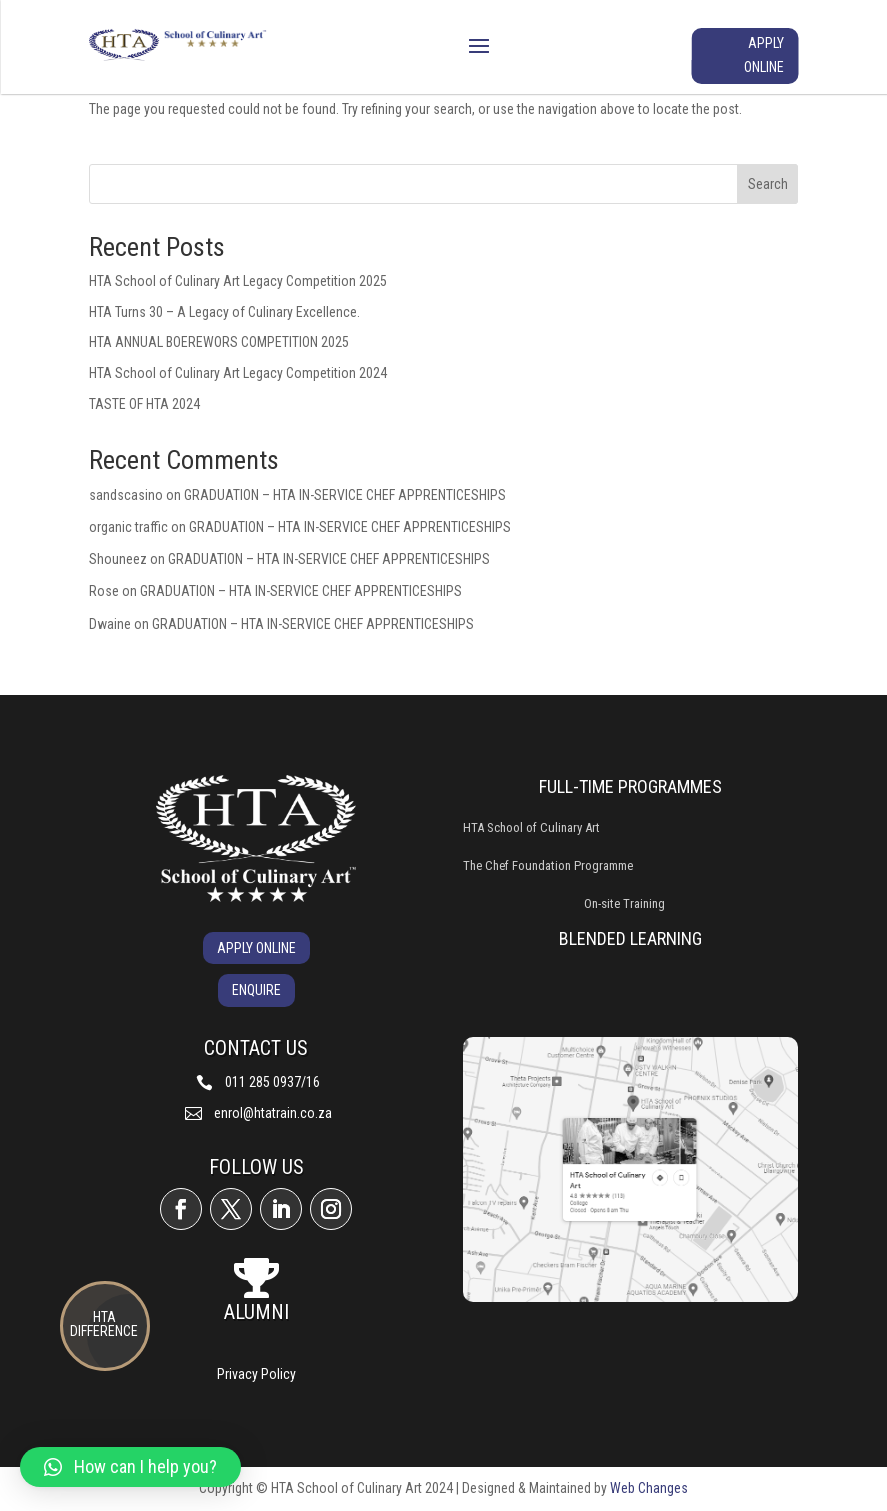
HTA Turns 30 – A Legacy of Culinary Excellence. (224, 312)
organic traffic (128, 527)
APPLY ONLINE (764, 55)
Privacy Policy (256, 1374)
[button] (130, 1467)
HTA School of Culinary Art (531, 827)
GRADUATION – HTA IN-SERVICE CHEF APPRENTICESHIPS (345, 495)
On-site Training (624, 903)
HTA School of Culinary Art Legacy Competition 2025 (238, 281)
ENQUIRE (256, 990)
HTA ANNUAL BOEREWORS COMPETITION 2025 (219, 342)
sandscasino (126, 495)
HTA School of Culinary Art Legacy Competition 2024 (238, 373)
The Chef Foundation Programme (548, 865)
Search (768, 184)
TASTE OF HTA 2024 (144, 404)
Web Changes (649, 1488)
